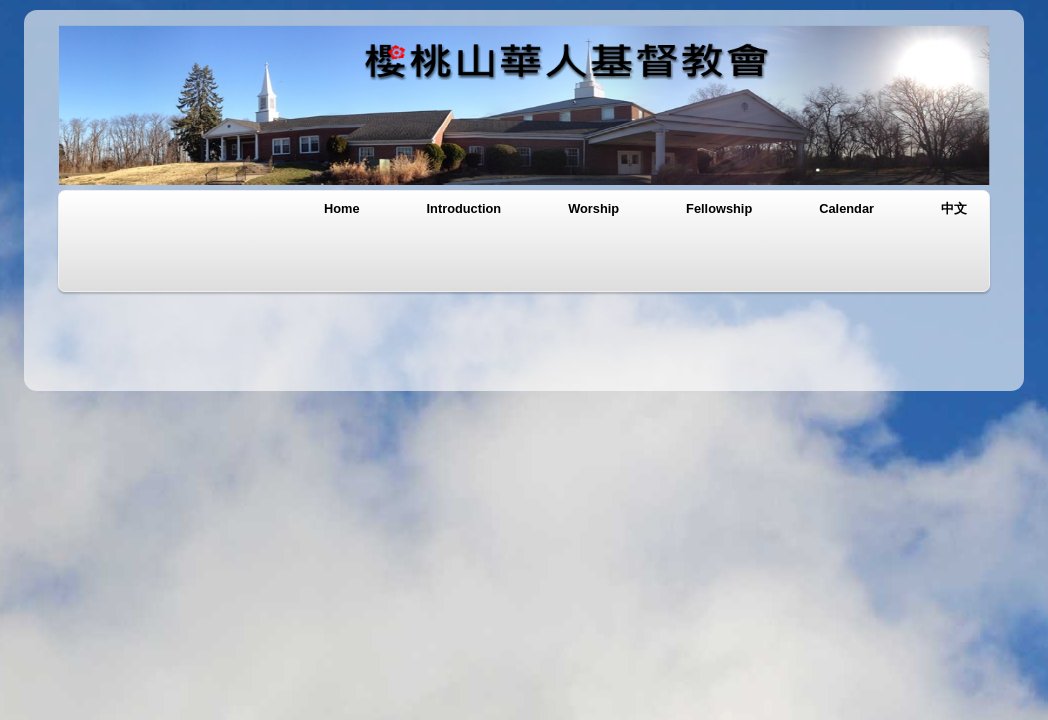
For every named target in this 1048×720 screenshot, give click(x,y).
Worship (593, 208)
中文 (954, 208)
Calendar (846, 208)
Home (342, 208)
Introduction (464, 208)
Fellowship (719, 208)
